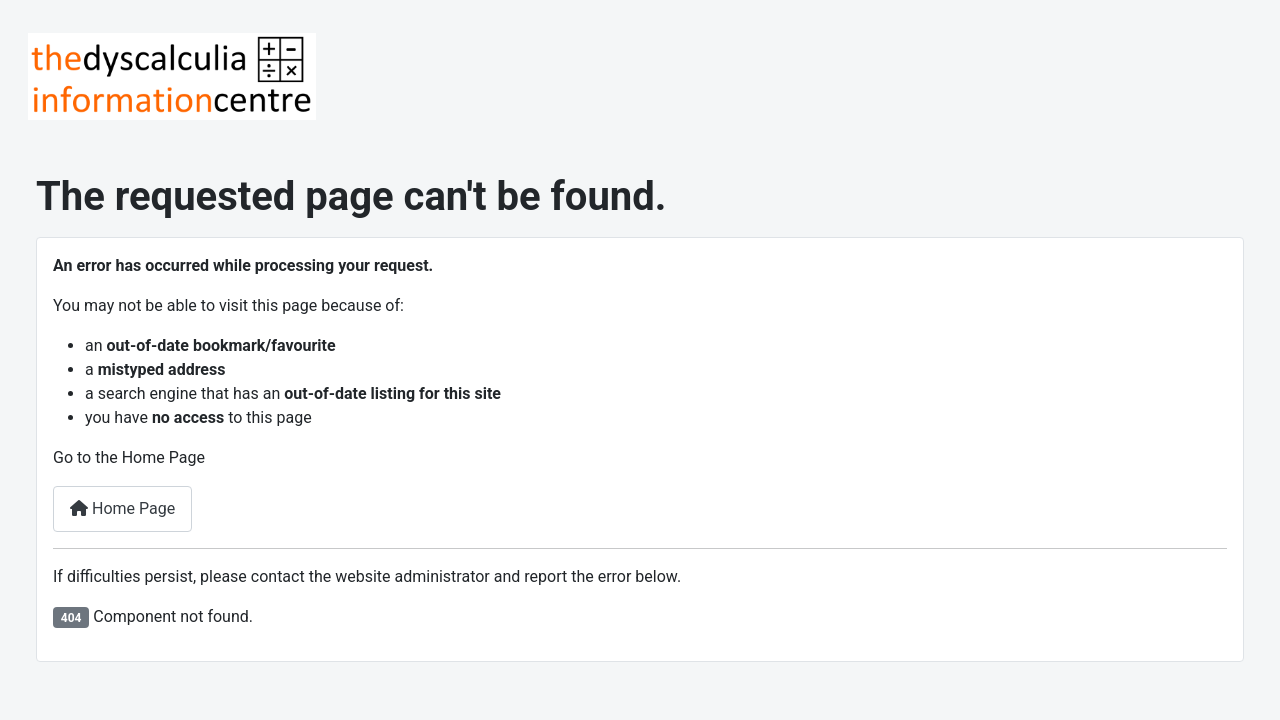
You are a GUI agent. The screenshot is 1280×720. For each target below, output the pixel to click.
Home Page (122, 508)
